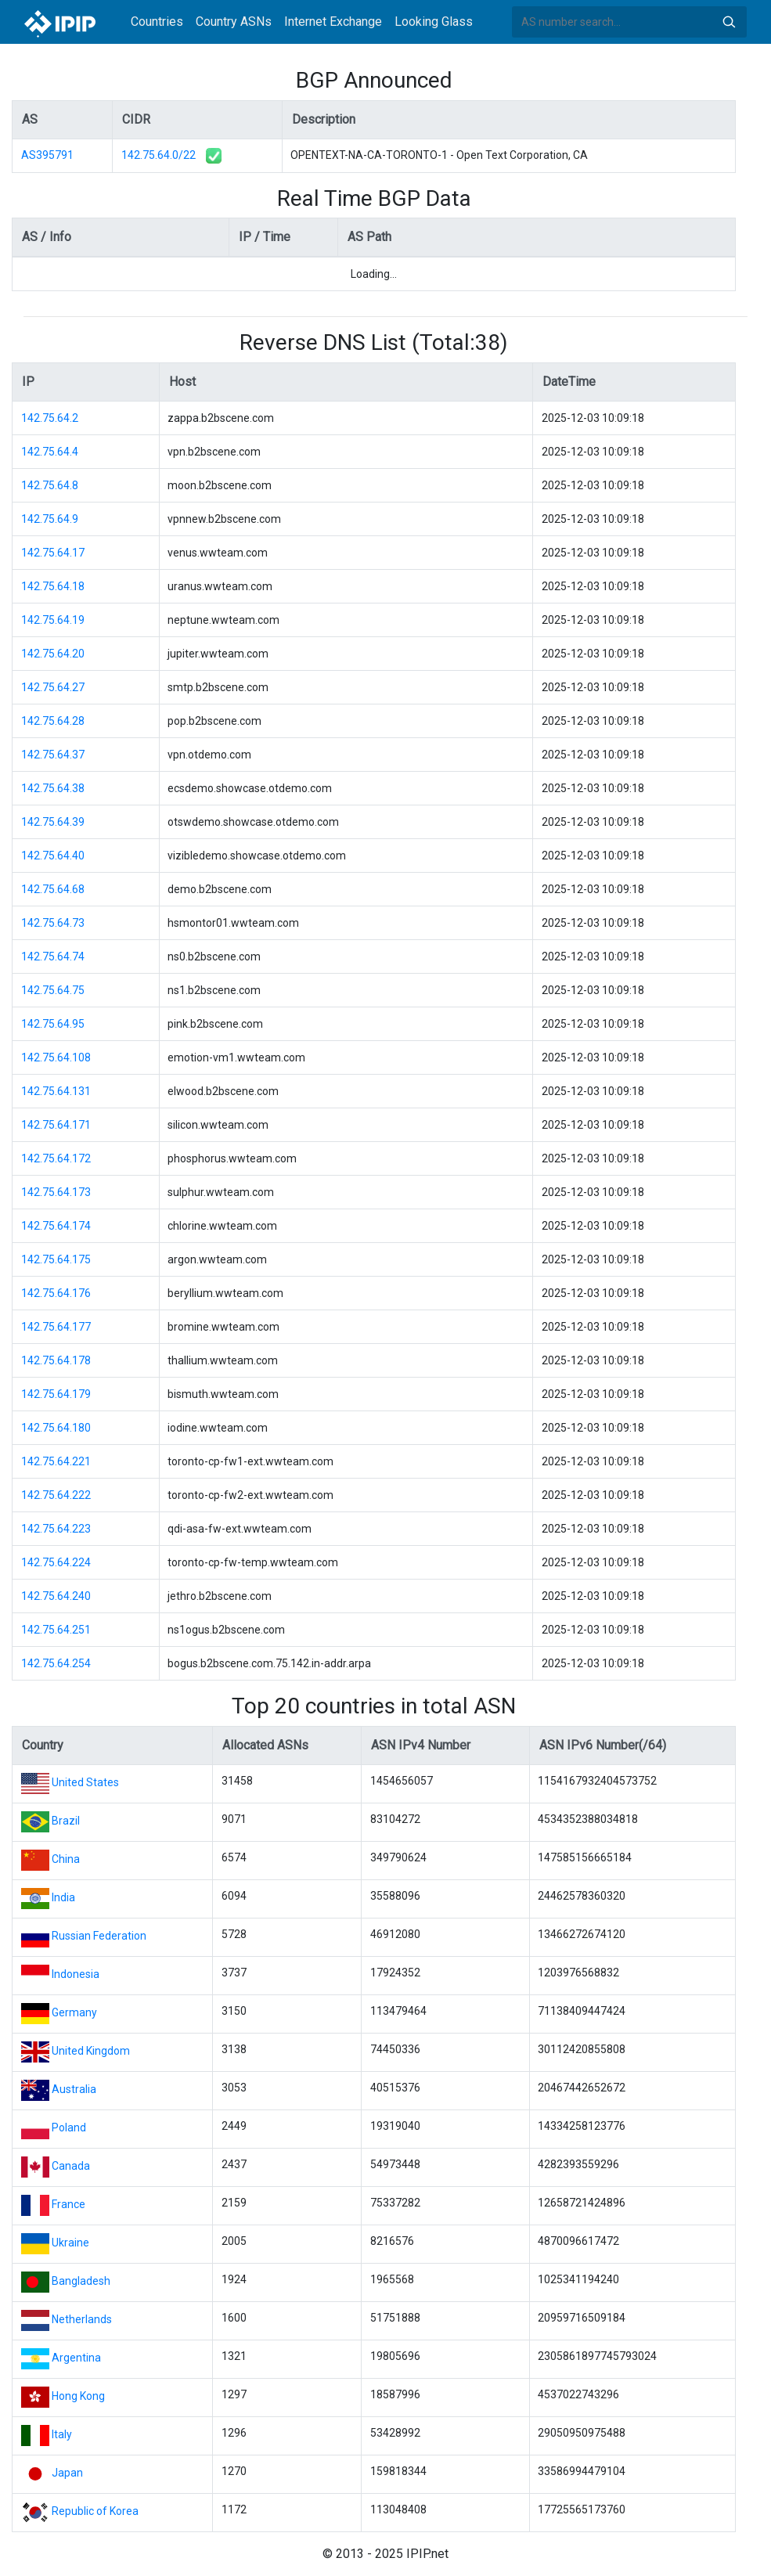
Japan (67, 2472)
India (63, 1897)
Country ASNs (234, 21)
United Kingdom (91, 2051)
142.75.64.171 (56, 1125)
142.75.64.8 (49, 485)
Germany (74, 2012)
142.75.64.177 (56, 1326)
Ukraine (70, 2242)
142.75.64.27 (53, 687)
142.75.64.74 (53, 956)
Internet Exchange (333, 21)
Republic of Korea (95, 2511)
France (68, 2204)
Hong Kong (78, 2396)
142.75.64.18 (53, 586)
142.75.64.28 (53, 721)
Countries (157, 21)
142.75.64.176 (56, 1293)
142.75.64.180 (56, 1427)
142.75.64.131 (56, 1091)
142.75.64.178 (56, 1360)
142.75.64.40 (53, 855)
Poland (69, 2127)
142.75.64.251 (56, 1629)
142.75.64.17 (53, 552)
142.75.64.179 (56, 1394)
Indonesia (75, 1974)
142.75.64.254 (56, 1663)
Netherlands (82, 2319)
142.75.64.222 (56, 1495)
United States (85, 1782)
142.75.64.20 (53, 653)
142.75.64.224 (56, 1562)
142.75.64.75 (53, 990)
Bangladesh (81, 2281)
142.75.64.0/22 (158, 155)
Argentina (76, 2357)
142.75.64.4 (49, 451)
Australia (74, 2089)
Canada (71, 2166)
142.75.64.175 (56, 1259)
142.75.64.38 (53, 788)
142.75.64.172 (56, 1158)
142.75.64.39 (53, 822)
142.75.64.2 (49, 418)
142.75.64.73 (53, 923)
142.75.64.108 (56, 1057)
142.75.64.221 (56, 1461)
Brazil (66, 1820)
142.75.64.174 (56, 1226)
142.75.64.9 (49, 519)
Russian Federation (99, 1935)
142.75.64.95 (53, 1024)
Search (728, 22)
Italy (62, 2434)
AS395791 (47, 155)
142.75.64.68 (53, 889)
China (66, 1859)
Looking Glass (434, 21)
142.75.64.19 (53, 620)
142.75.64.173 (56, 1192)
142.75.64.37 (53, 754)
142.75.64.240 (56, 1596)
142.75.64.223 (56, 1528)
